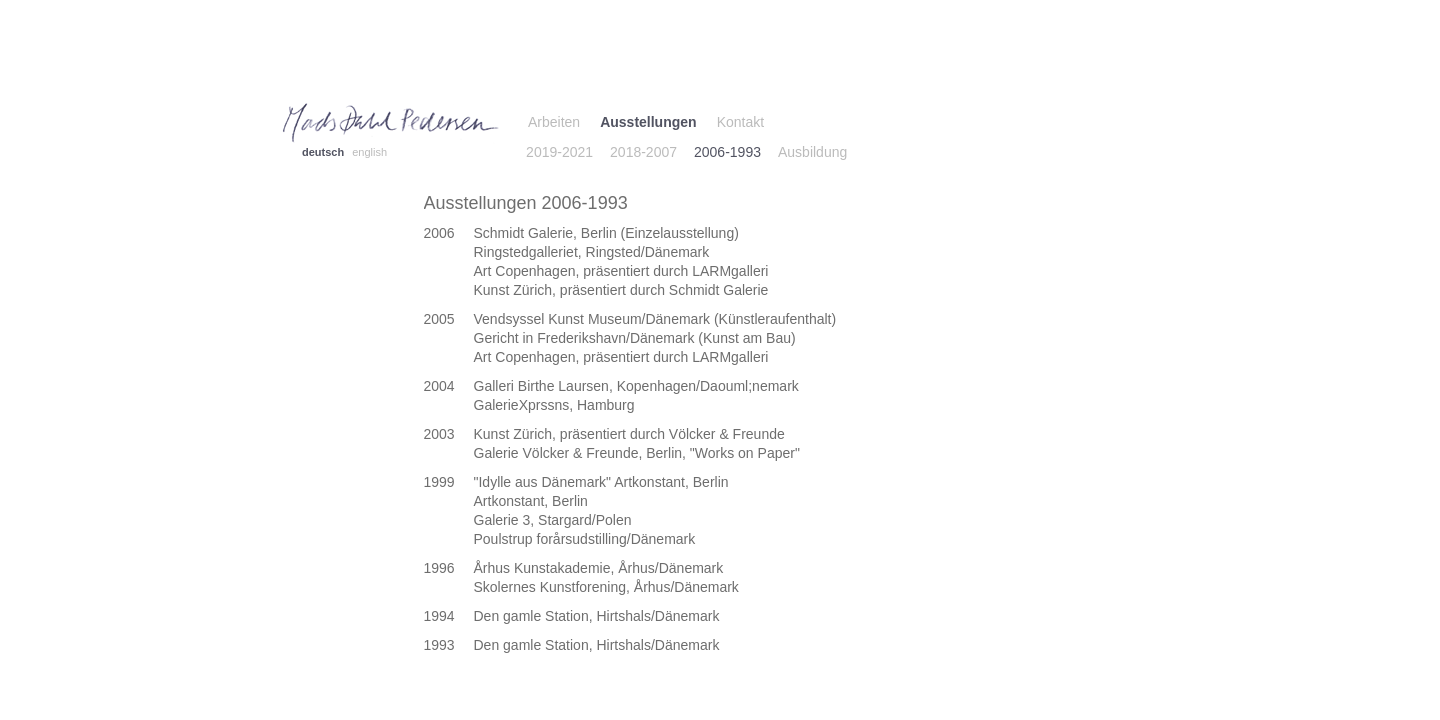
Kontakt (740, 122)
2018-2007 (643, 152)
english (369, 152)
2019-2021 (559, 152)
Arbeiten (554, 122)
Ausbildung (812, 152)
